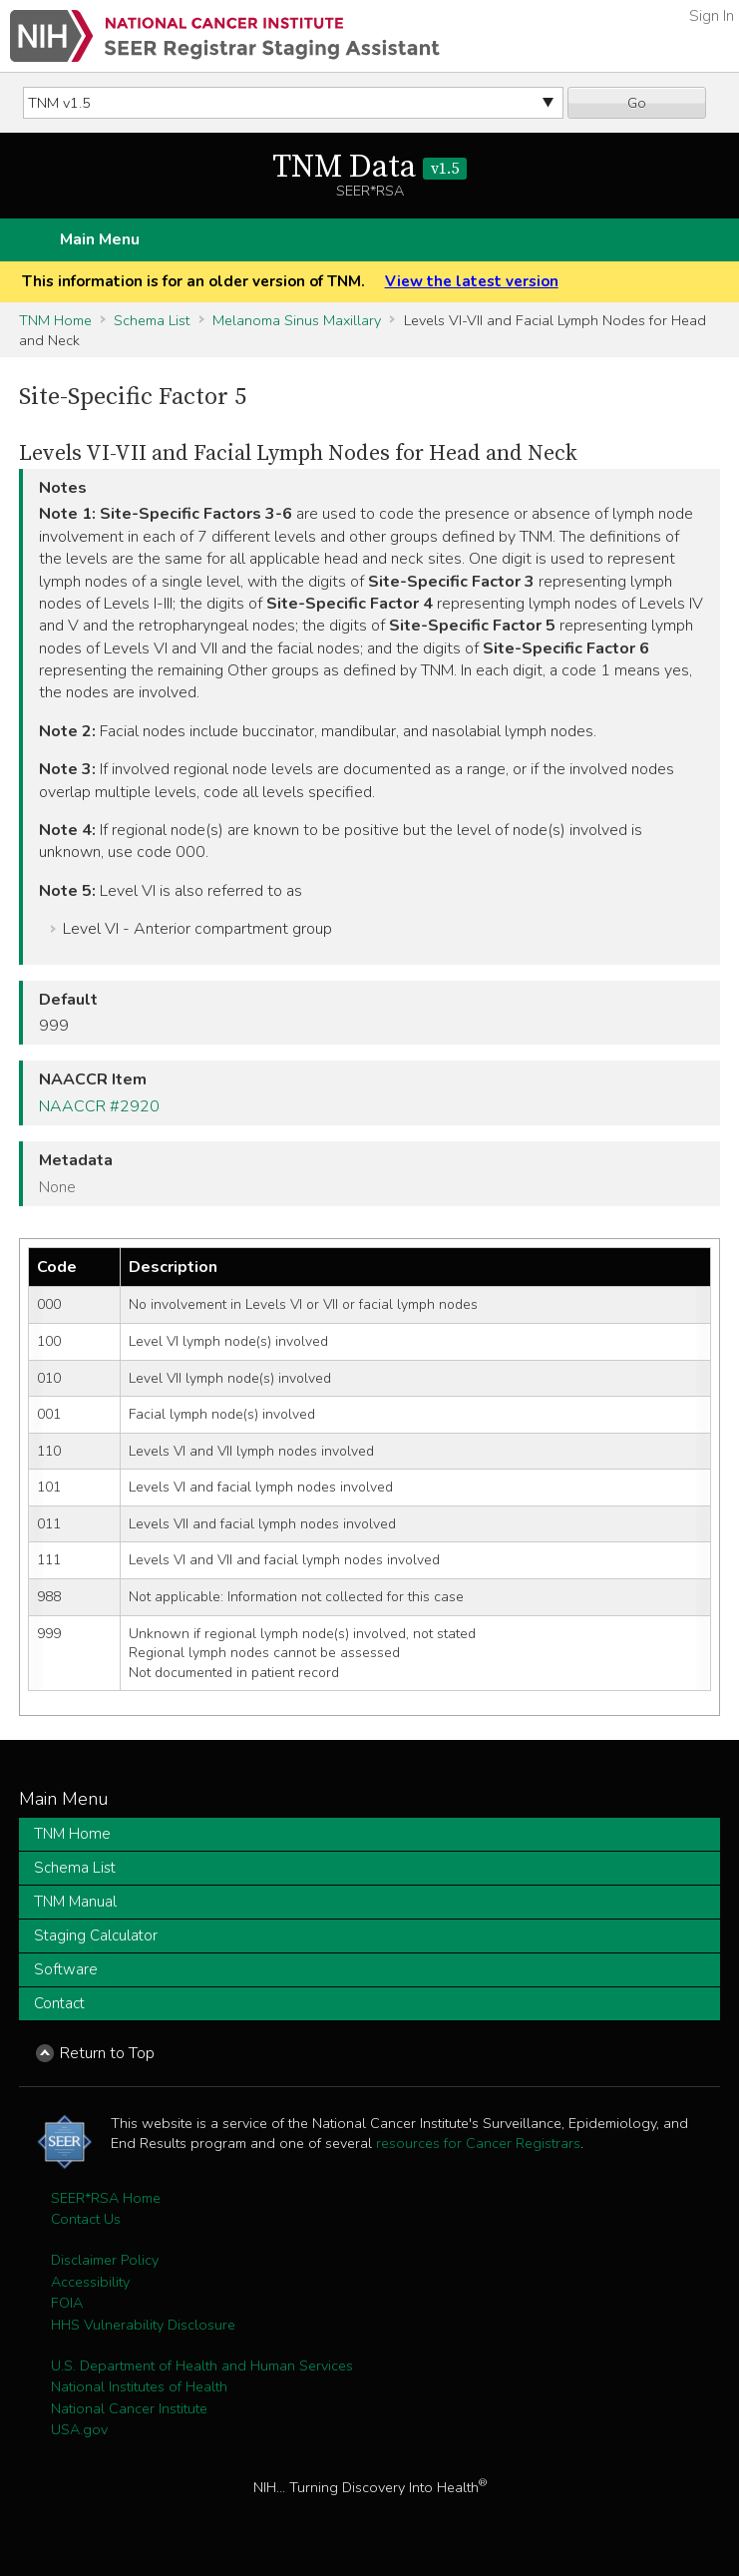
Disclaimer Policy (105, 2260)
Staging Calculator (96, 1935)
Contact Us (86, 2219)
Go (636, 103)
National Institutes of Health (139, 2386)
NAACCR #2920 (99, 1106)
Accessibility (90, 2282)
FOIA (67, 2303)
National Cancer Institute (129, 2408)
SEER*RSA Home (106, 2198)
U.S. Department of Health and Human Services (202, 2365)
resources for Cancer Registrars (478, 2143)
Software (66, 1969)
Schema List (151, 320)
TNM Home (55, 320)
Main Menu (100, 239)
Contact (59, 2003)
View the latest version (471, 281)
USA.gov (79, 2429)
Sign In (711, 16)
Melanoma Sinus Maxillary (296, 320)
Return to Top (107, 2053)
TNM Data (369, 168)
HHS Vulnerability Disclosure (143, 2325)
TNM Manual (75, 1902)
